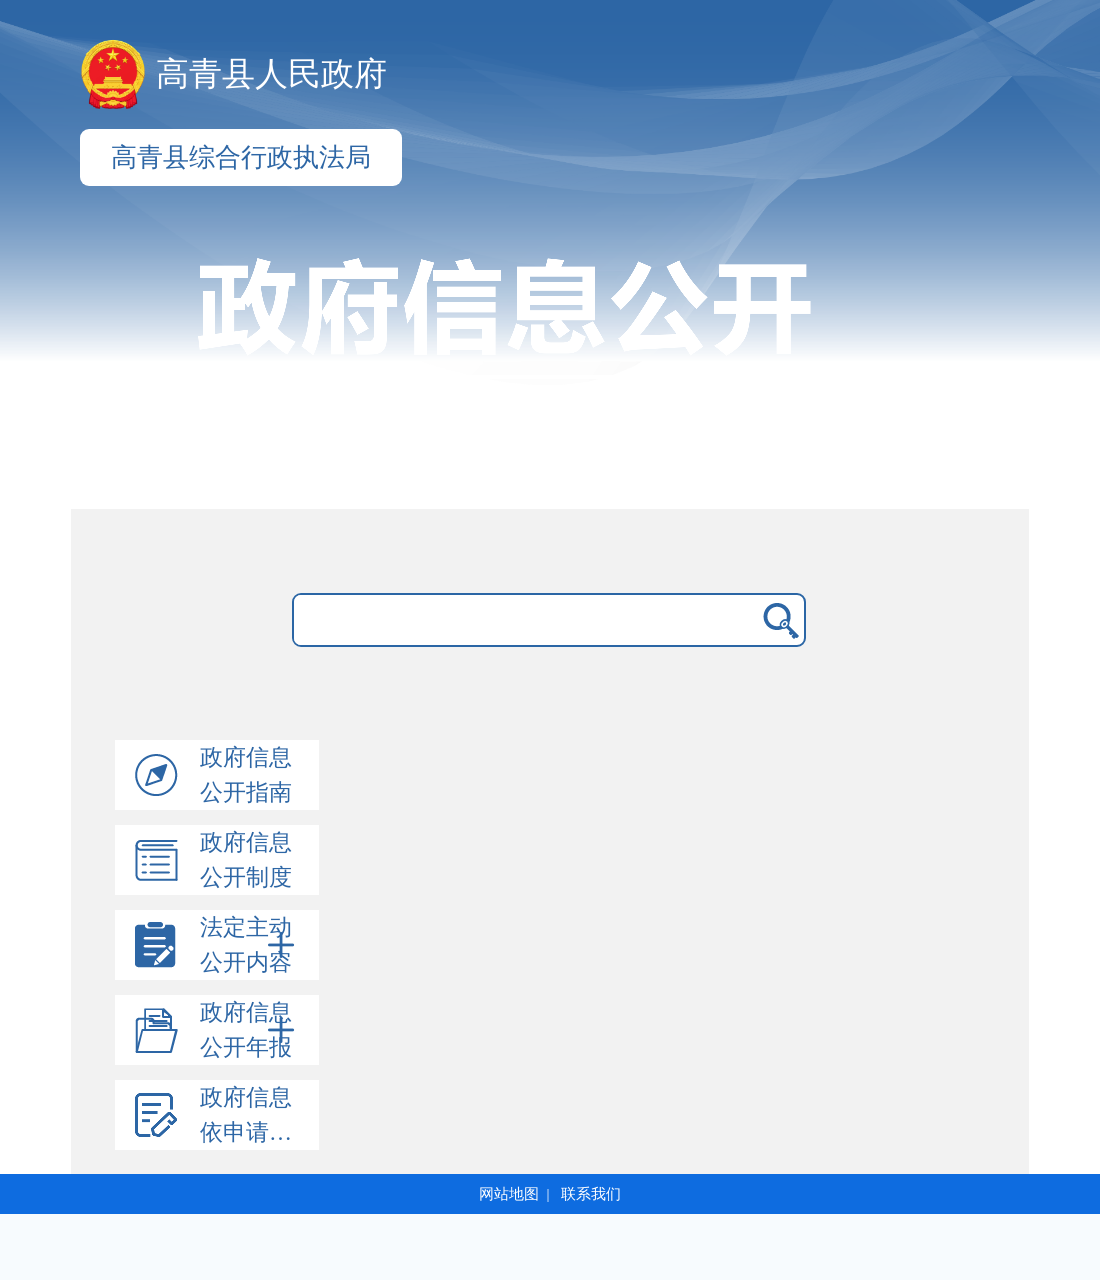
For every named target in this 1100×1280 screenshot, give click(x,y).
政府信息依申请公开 (257, 1115)
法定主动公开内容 (251, 945)
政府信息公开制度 (246, 860)
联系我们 (591, 1194)
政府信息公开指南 (246, 775)
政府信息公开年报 (251, 1030)
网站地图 (509, 1194)
